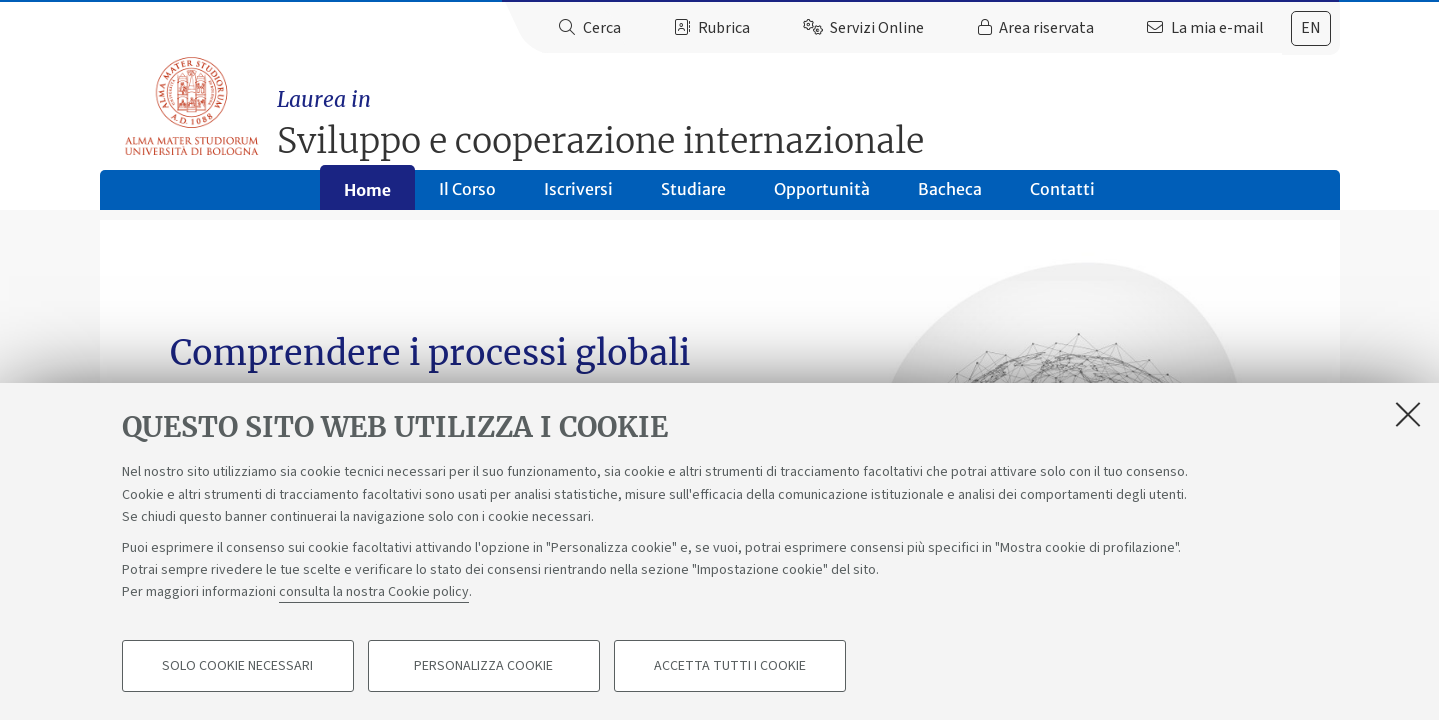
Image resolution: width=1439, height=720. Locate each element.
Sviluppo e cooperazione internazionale (811, 115)
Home (367, 197)
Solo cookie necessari (237, 666)
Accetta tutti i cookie (730, 666)
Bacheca (950, 196)
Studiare (693, 196)
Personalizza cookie (483, 666)
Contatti (1062, 196)
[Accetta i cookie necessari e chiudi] (1408, 414)
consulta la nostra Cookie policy (374, 592)
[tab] (1311, 28)
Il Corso (467, 196)
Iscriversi (578, 196)
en (1311, 28)
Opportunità (822, 196)
